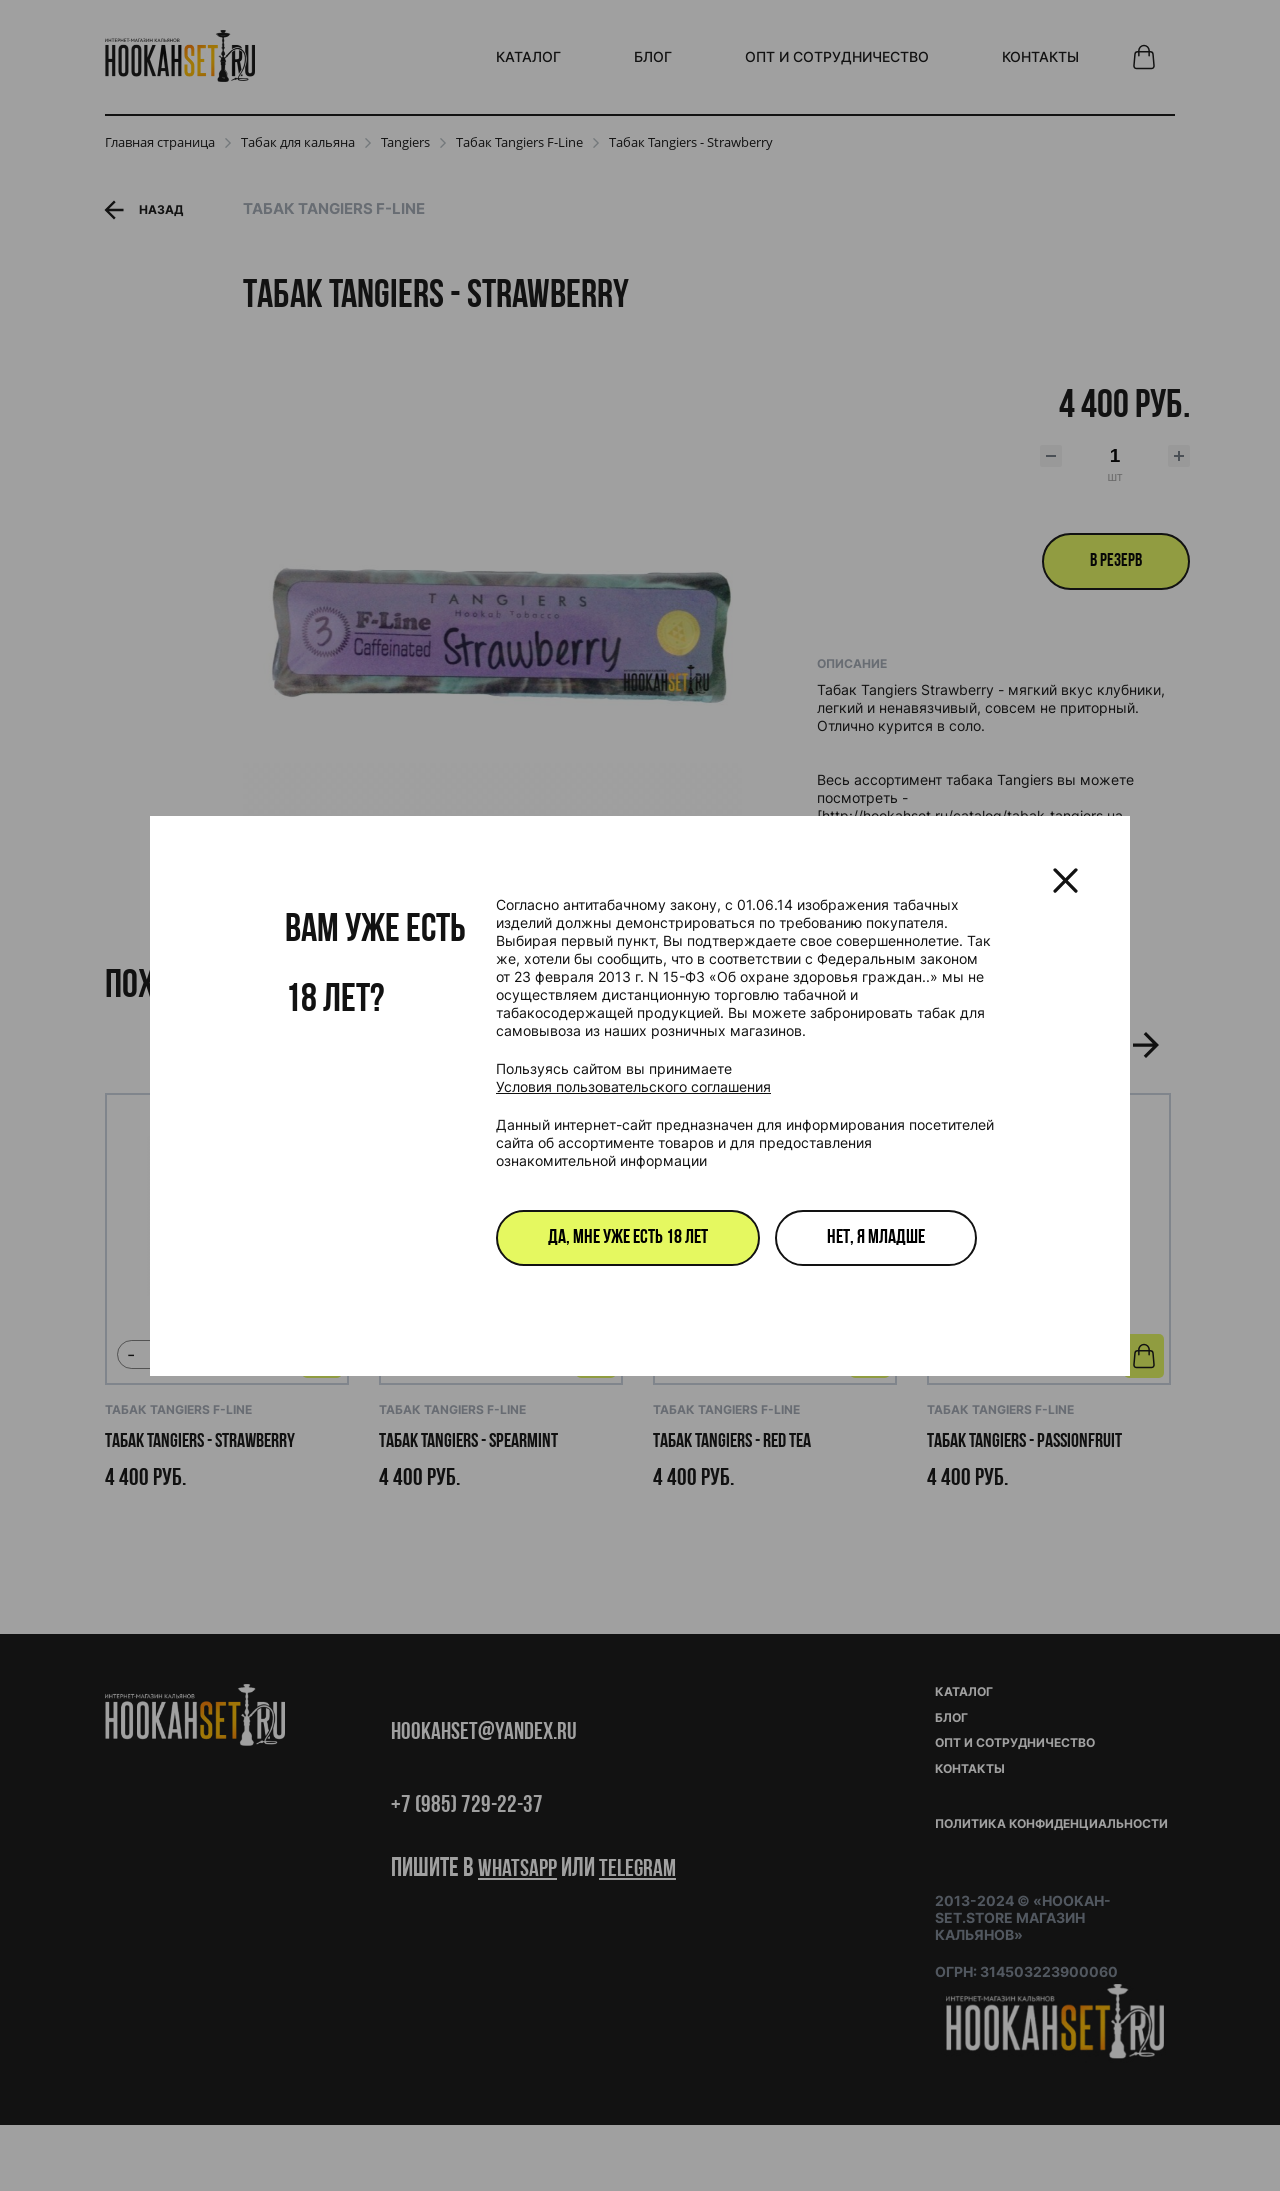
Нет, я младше (876, 1238)
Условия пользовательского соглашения (633, 1086)
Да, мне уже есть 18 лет (628, 1238)
